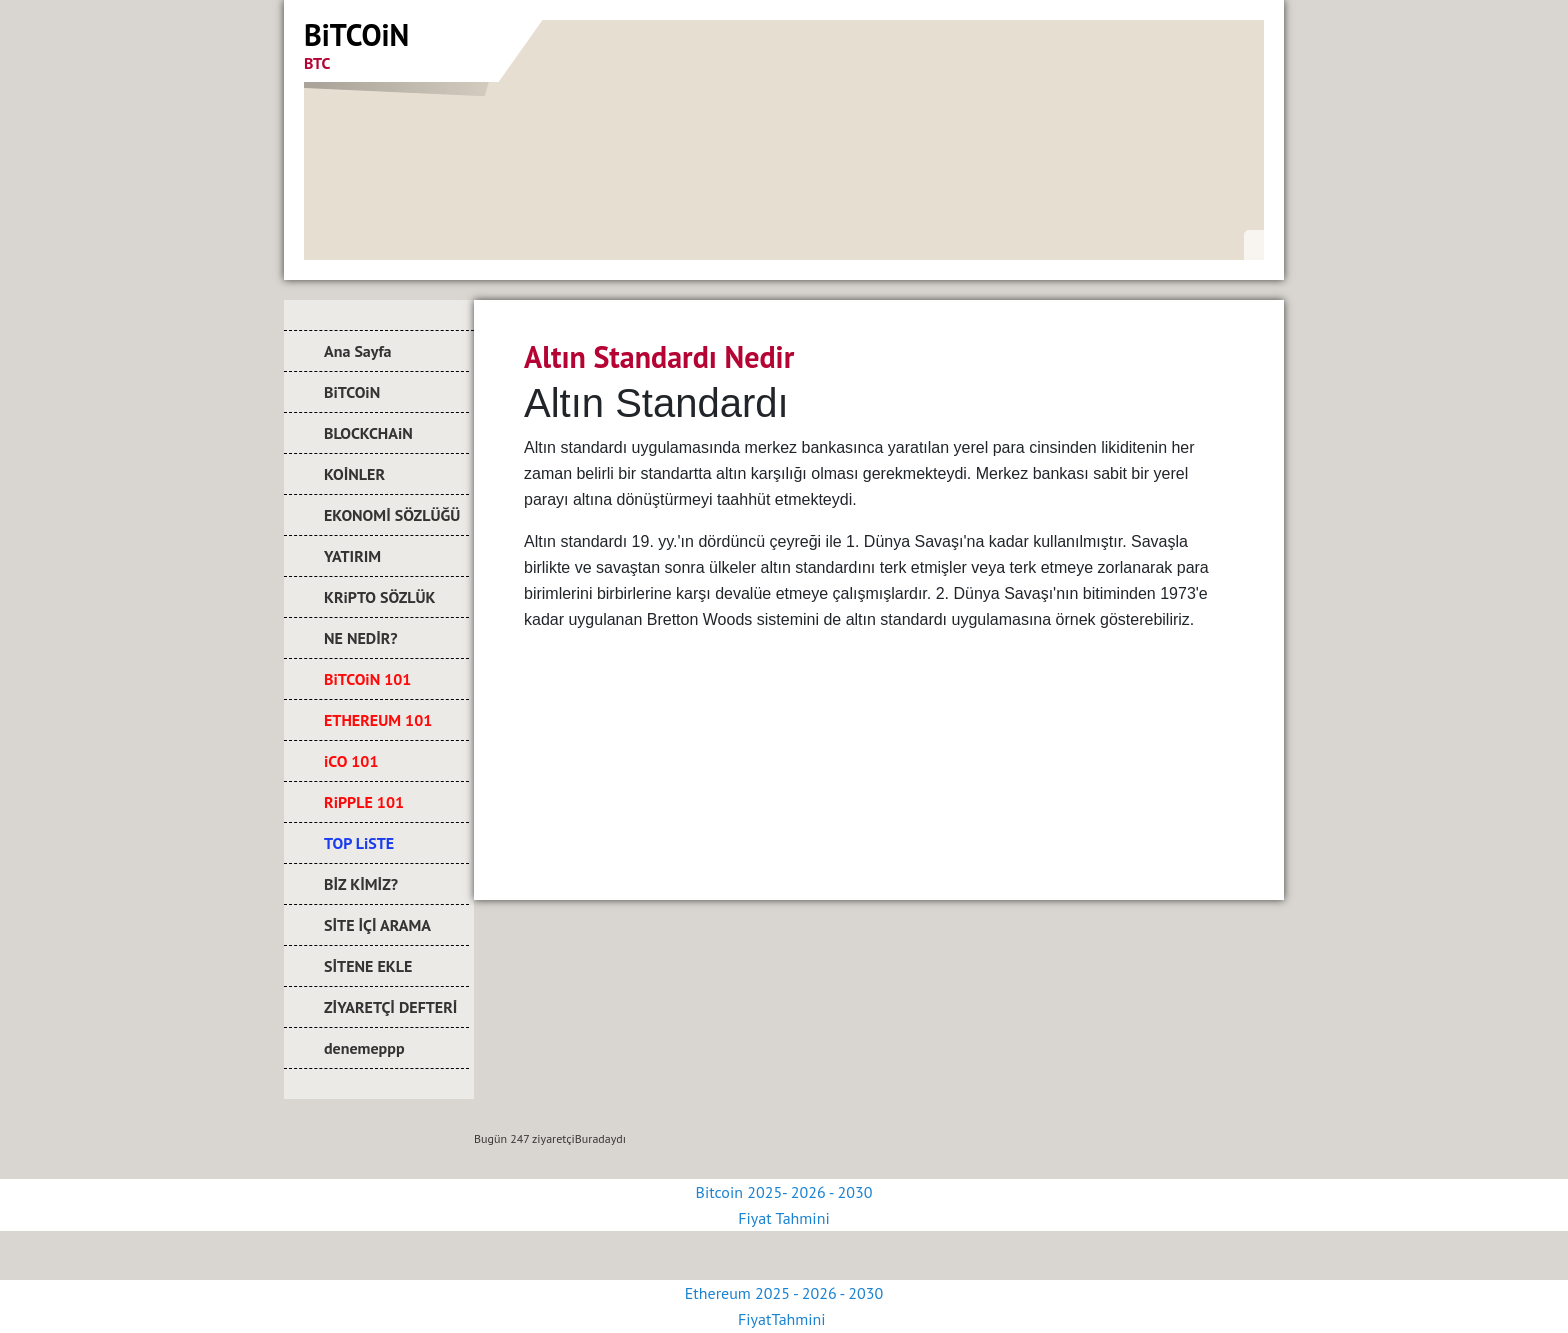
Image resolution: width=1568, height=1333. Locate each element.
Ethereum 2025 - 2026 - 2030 (784, 1293)
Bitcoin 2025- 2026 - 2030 (784, 1192)
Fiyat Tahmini (783, 1218)
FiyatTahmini (784, 1319)
